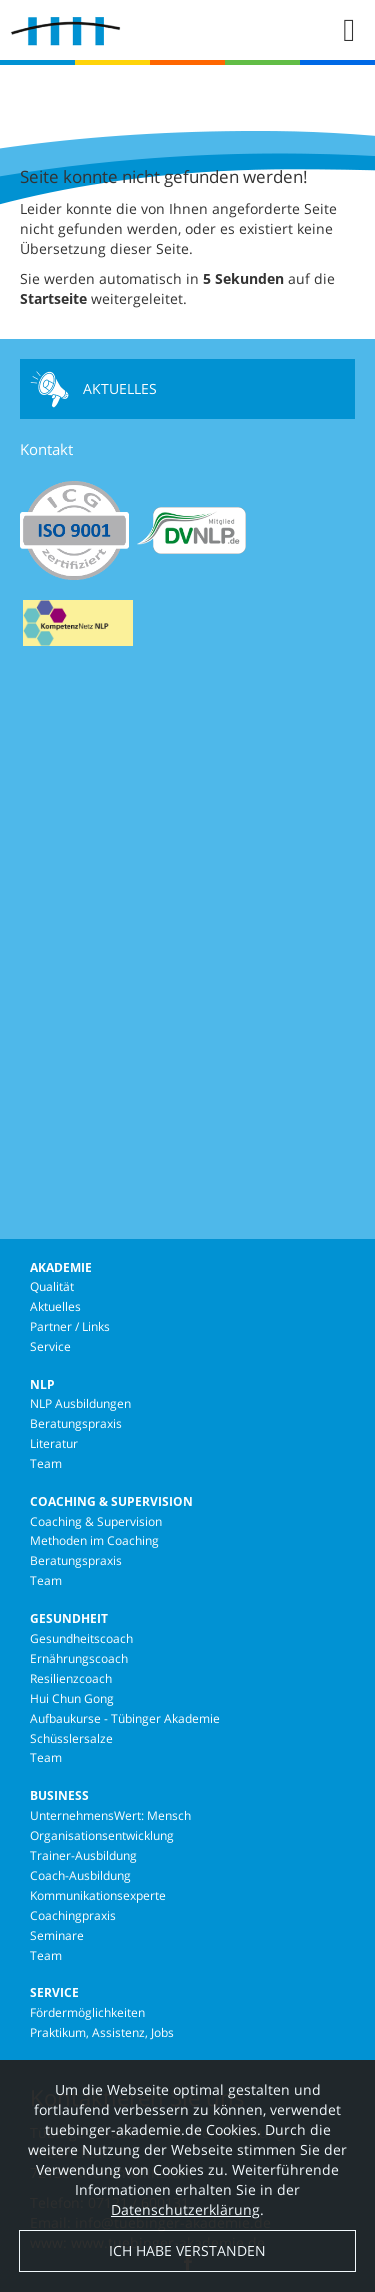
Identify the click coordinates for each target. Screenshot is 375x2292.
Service (50, 1346)
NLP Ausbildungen (80, 1403)
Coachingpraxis (73, 1915)
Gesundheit (69, 1618)
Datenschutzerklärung (185, 2218)
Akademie (61, 1267)
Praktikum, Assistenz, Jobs (102, 2032)
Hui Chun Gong (72, 1698)
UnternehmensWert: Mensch (110, 1815)
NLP (42, 1384)
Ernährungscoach (79, 1658)
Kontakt (46, 449)
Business (59, 1795)
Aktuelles (93, 389)
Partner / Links (70, 1326)
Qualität (52, 1286)
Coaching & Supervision (111, 1501)
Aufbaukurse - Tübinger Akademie (125, 1718)
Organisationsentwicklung (102, 1835)
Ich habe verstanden (187, 2259)
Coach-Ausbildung (80, 1875)
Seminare (57, 1935)
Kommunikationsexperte (98, 1895)
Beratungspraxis (76, 1423)
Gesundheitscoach (81, 1638)
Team (46, 1463)
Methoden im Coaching (94, 1540)
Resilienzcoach (71, 1678)
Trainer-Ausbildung (83, 1855)
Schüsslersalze (71, 1738)
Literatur (54, 1443)
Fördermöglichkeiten (87, 2012)
